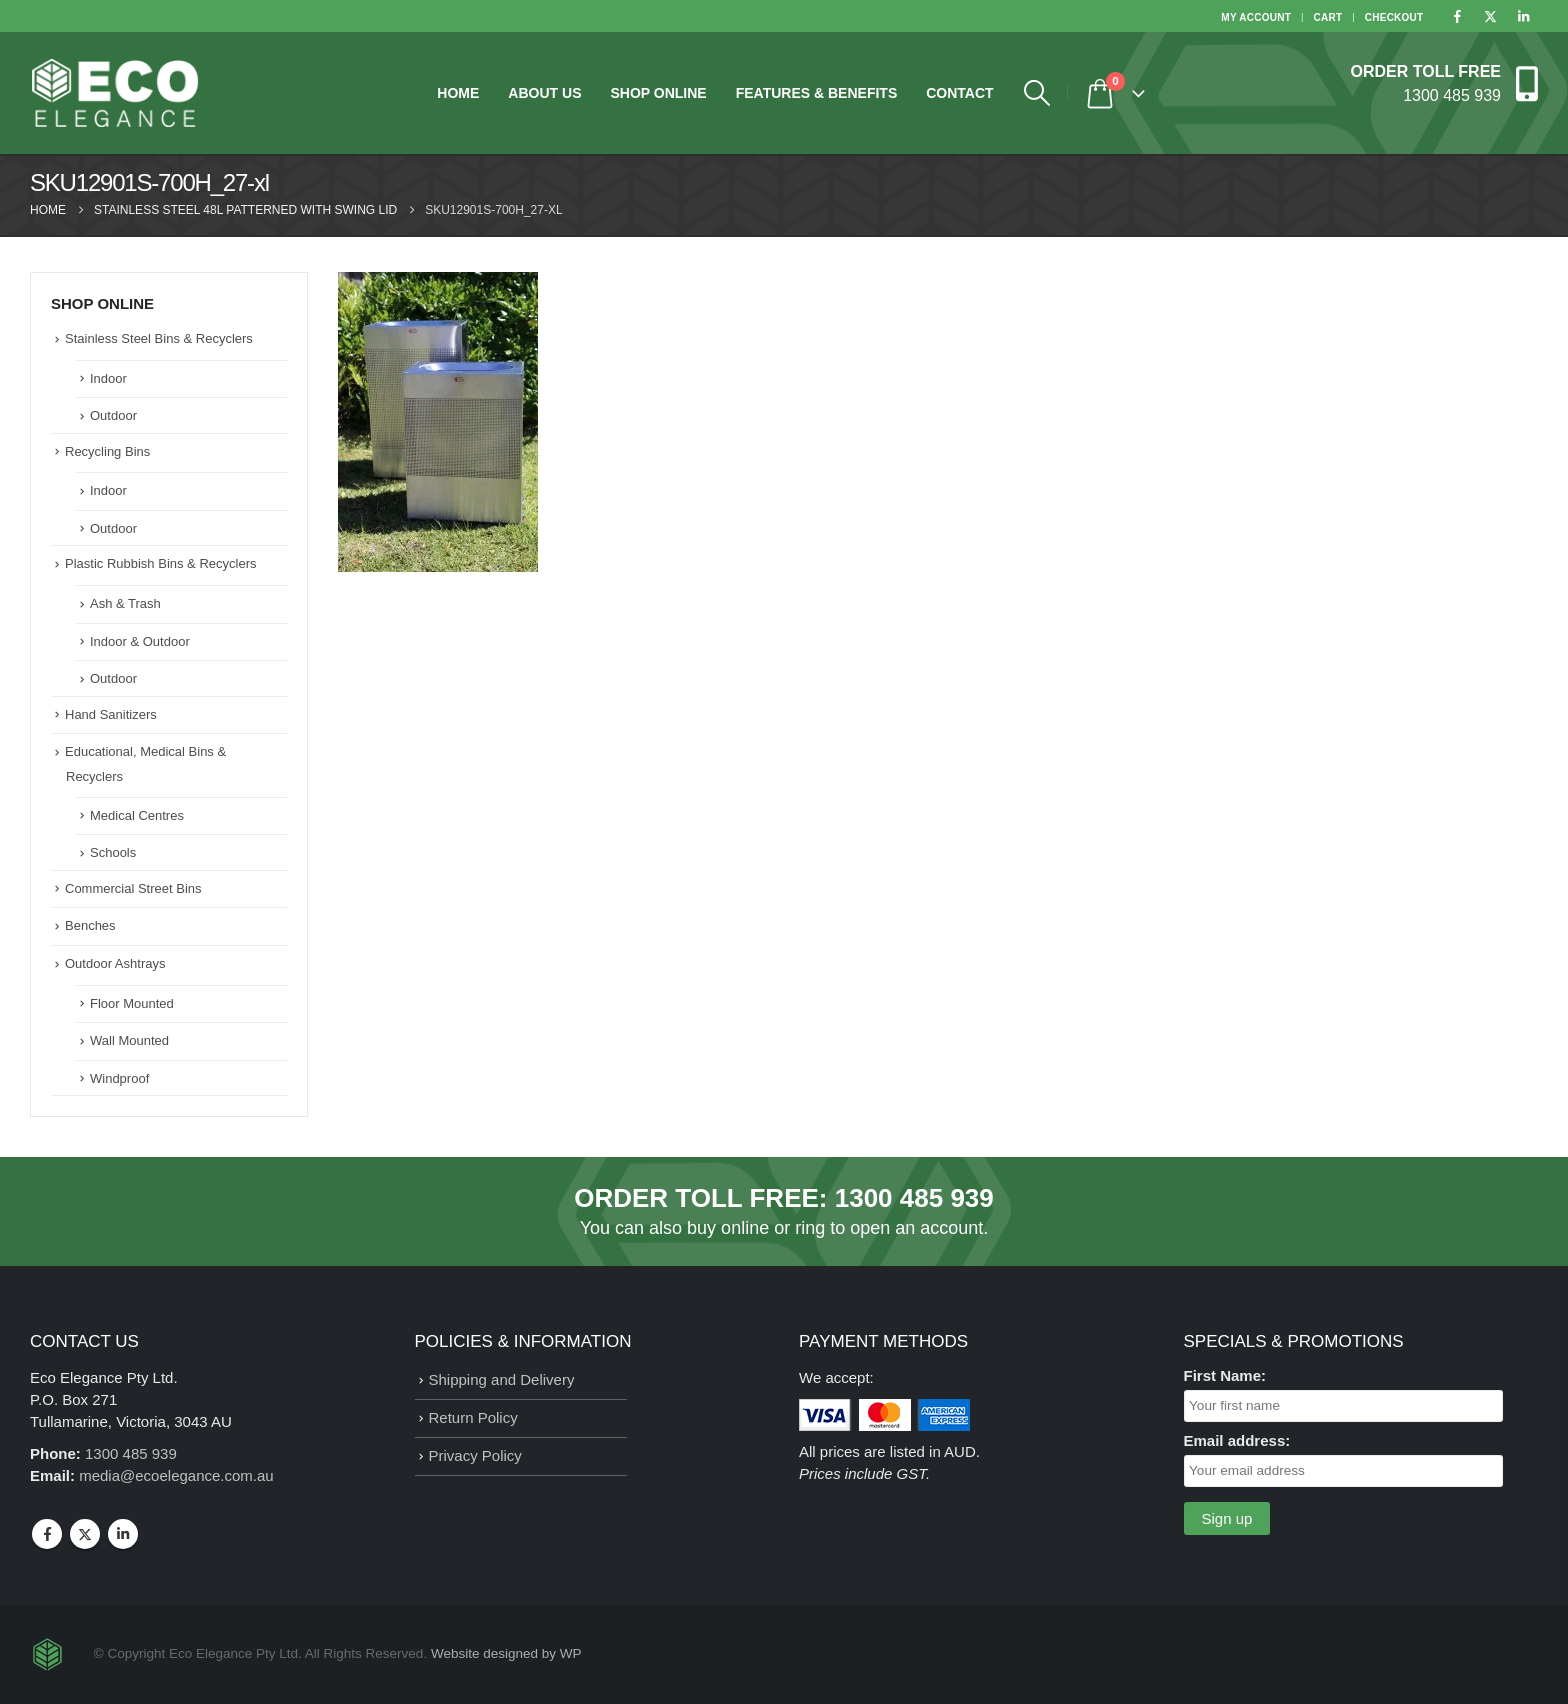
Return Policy (473, 1417)
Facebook (47, 1534)
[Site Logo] (115, 93)
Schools (113, 852)
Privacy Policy (475, 1455)
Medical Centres (137, 815)
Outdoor (113, 415)
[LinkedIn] (1523, 16)
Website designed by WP (506, 1653)
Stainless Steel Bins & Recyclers (159, 338)
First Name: (1225, 1375)
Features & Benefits (817, 93)
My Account (1256, 17)
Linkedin (123, 1534)
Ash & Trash (125, 603)
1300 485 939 (914, 1198)
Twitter (85, 1534)
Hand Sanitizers (111, 714)
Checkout (1394, 17)
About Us (544, 93)
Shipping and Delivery (502, 1379)
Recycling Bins (107, 451)
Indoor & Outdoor (140, 641)
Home (458, 93)
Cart (1328, 17)
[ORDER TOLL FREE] (1444, 82)
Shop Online (658, 93)
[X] (1490, 16)
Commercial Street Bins (133, 888)
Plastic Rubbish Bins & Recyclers (160, 563)
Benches (90, 925)
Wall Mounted (129, 1040)
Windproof (119, 1078)
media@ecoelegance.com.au (176, 1475)
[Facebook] (1457, 16)
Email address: (1237, 1440)
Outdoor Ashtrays (115, 963)
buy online (728, 1228)
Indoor (108, 378)
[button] (1037, 93)
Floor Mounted (132, 1003)
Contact (959, 93)
